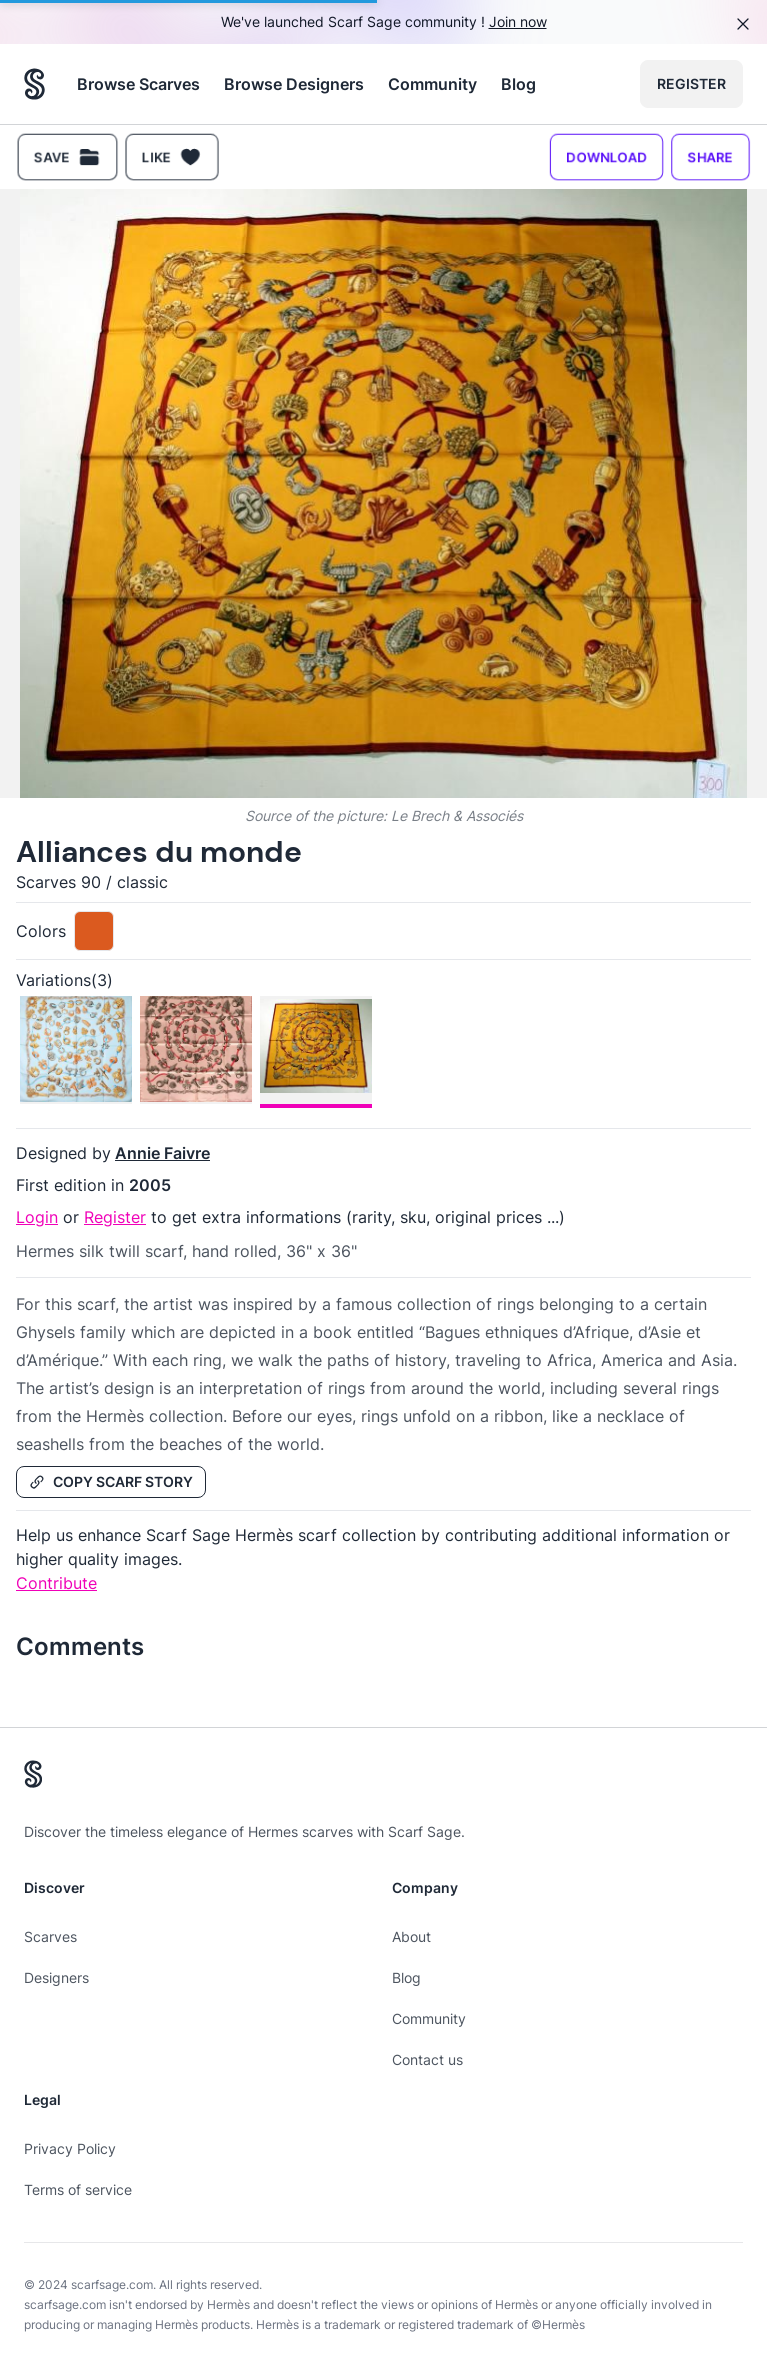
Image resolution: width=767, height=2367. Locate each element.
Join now (518, 21)
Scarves (50, 1936)
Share (710, 156)
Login (37, 1217)
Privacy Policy (70, 2148)
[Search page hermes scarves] (34, 84)
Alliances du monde (159, 851)
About (411, 1936)
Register (691, 83)
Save (67, 157)
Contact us (427, 2059)
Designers (56, 1977)
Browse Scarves (138, 84)
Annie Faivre (162, 1153)
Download (606, 156)
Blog (518, 84)
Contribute (56, 1583)
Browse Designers (294, 84)
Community (432, 84)
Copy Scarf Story (111, 1481)
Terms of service (78, 2189)
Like (172, 157)
